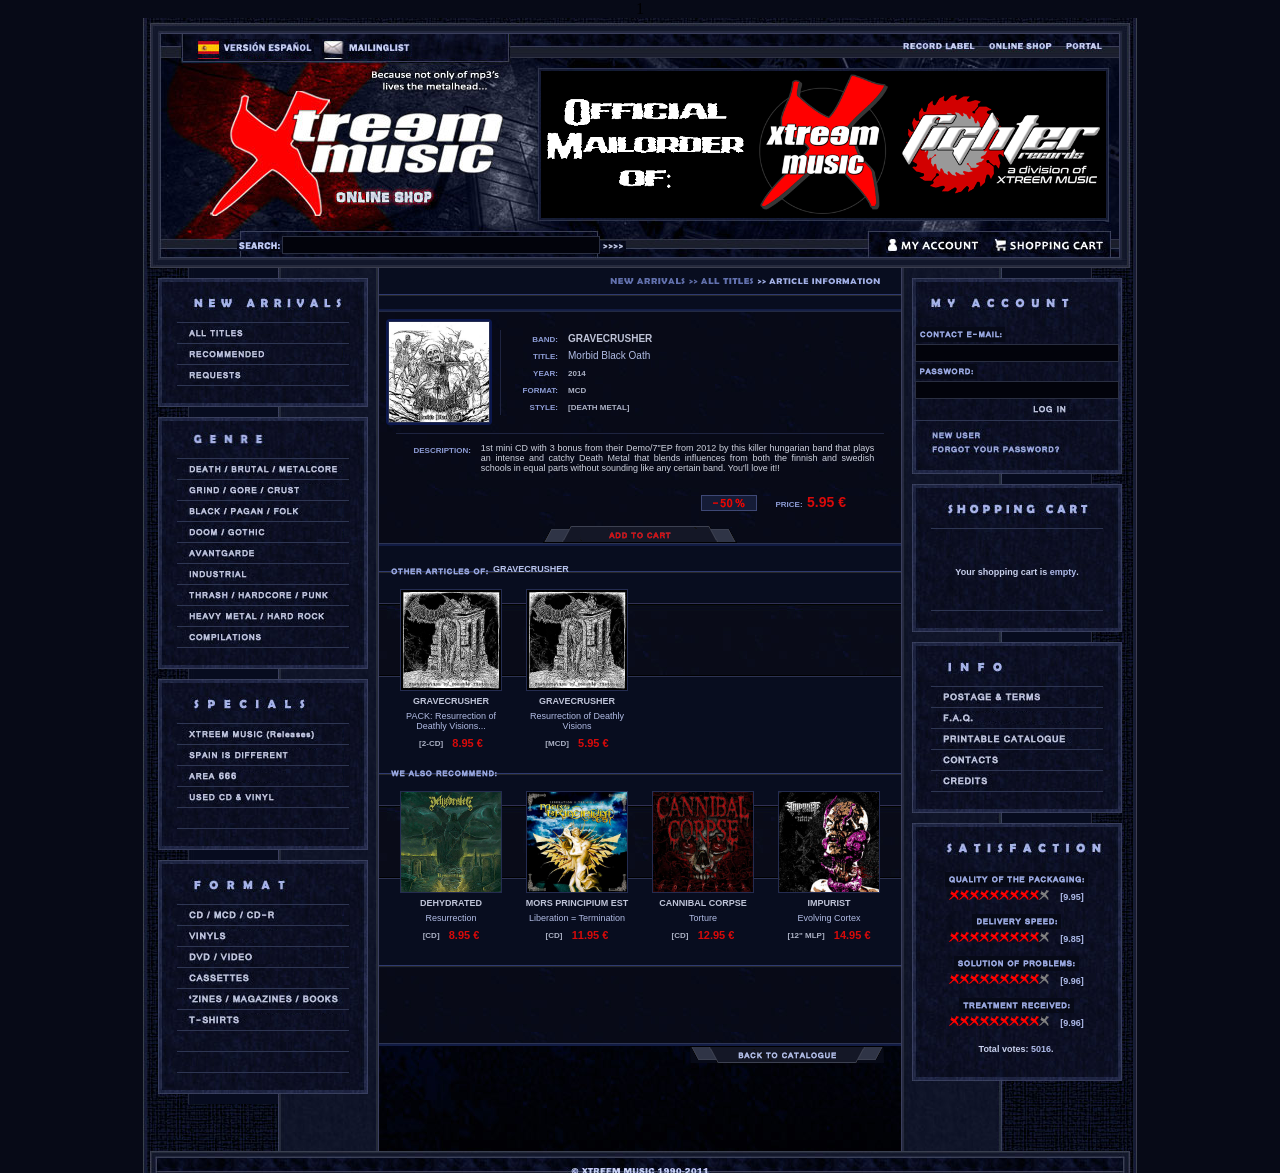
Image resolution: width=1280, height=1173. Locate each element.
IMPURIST (828, 903)
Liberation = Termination (577, 918)
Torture (703, 918)
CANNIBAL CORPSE (702, 903)
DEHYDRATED (451, 903)
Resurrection (450, 918)
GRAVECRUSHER (451, 701)
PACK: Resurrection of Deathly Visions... (451, 721)
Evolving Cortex (828, 918)
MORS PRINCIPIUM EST (577, 903)
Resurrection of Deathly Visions (577, 721)
